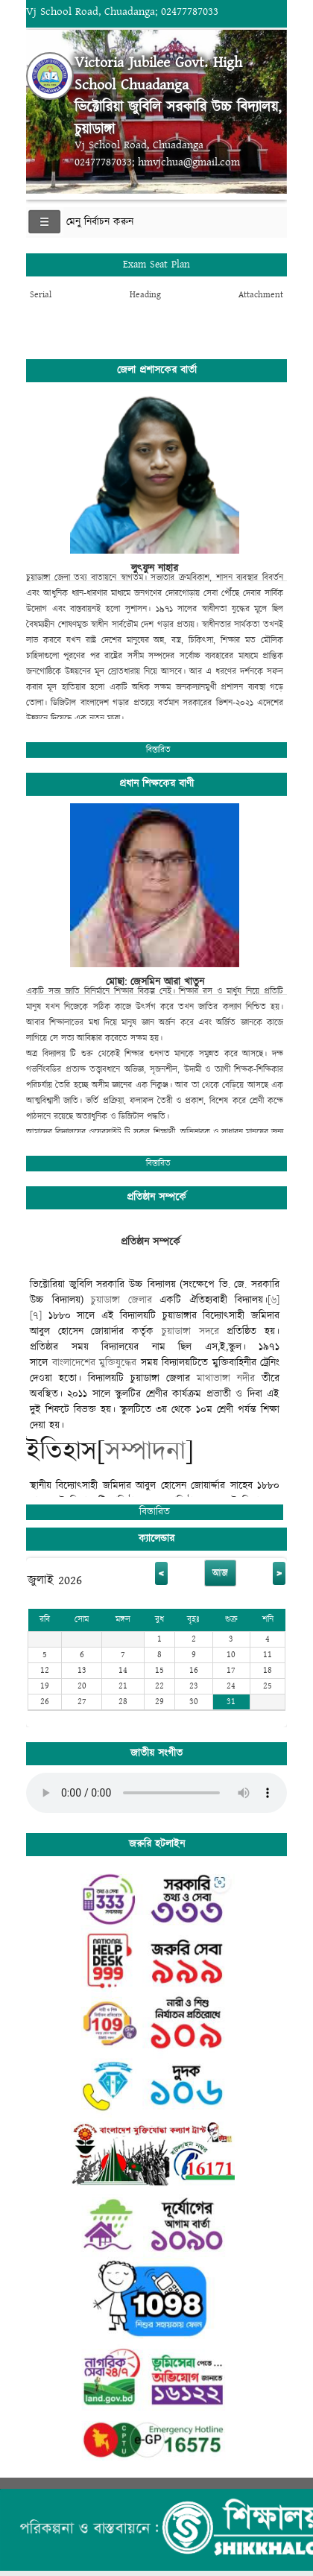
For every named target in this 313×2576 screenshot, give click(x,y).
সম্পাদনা (145, 1452)
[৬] (273, 1300)
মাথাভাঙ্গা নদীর (226, 1378)
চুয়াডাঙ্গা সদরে (190, 1331)
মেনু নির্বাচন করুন (99, 222)
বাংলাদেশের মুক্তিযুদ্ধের (94, 1362)
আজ (220, 1573)
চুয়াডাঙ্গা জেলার (121, 1300)
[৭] (36, 1315)
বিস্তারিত (158, 750)
